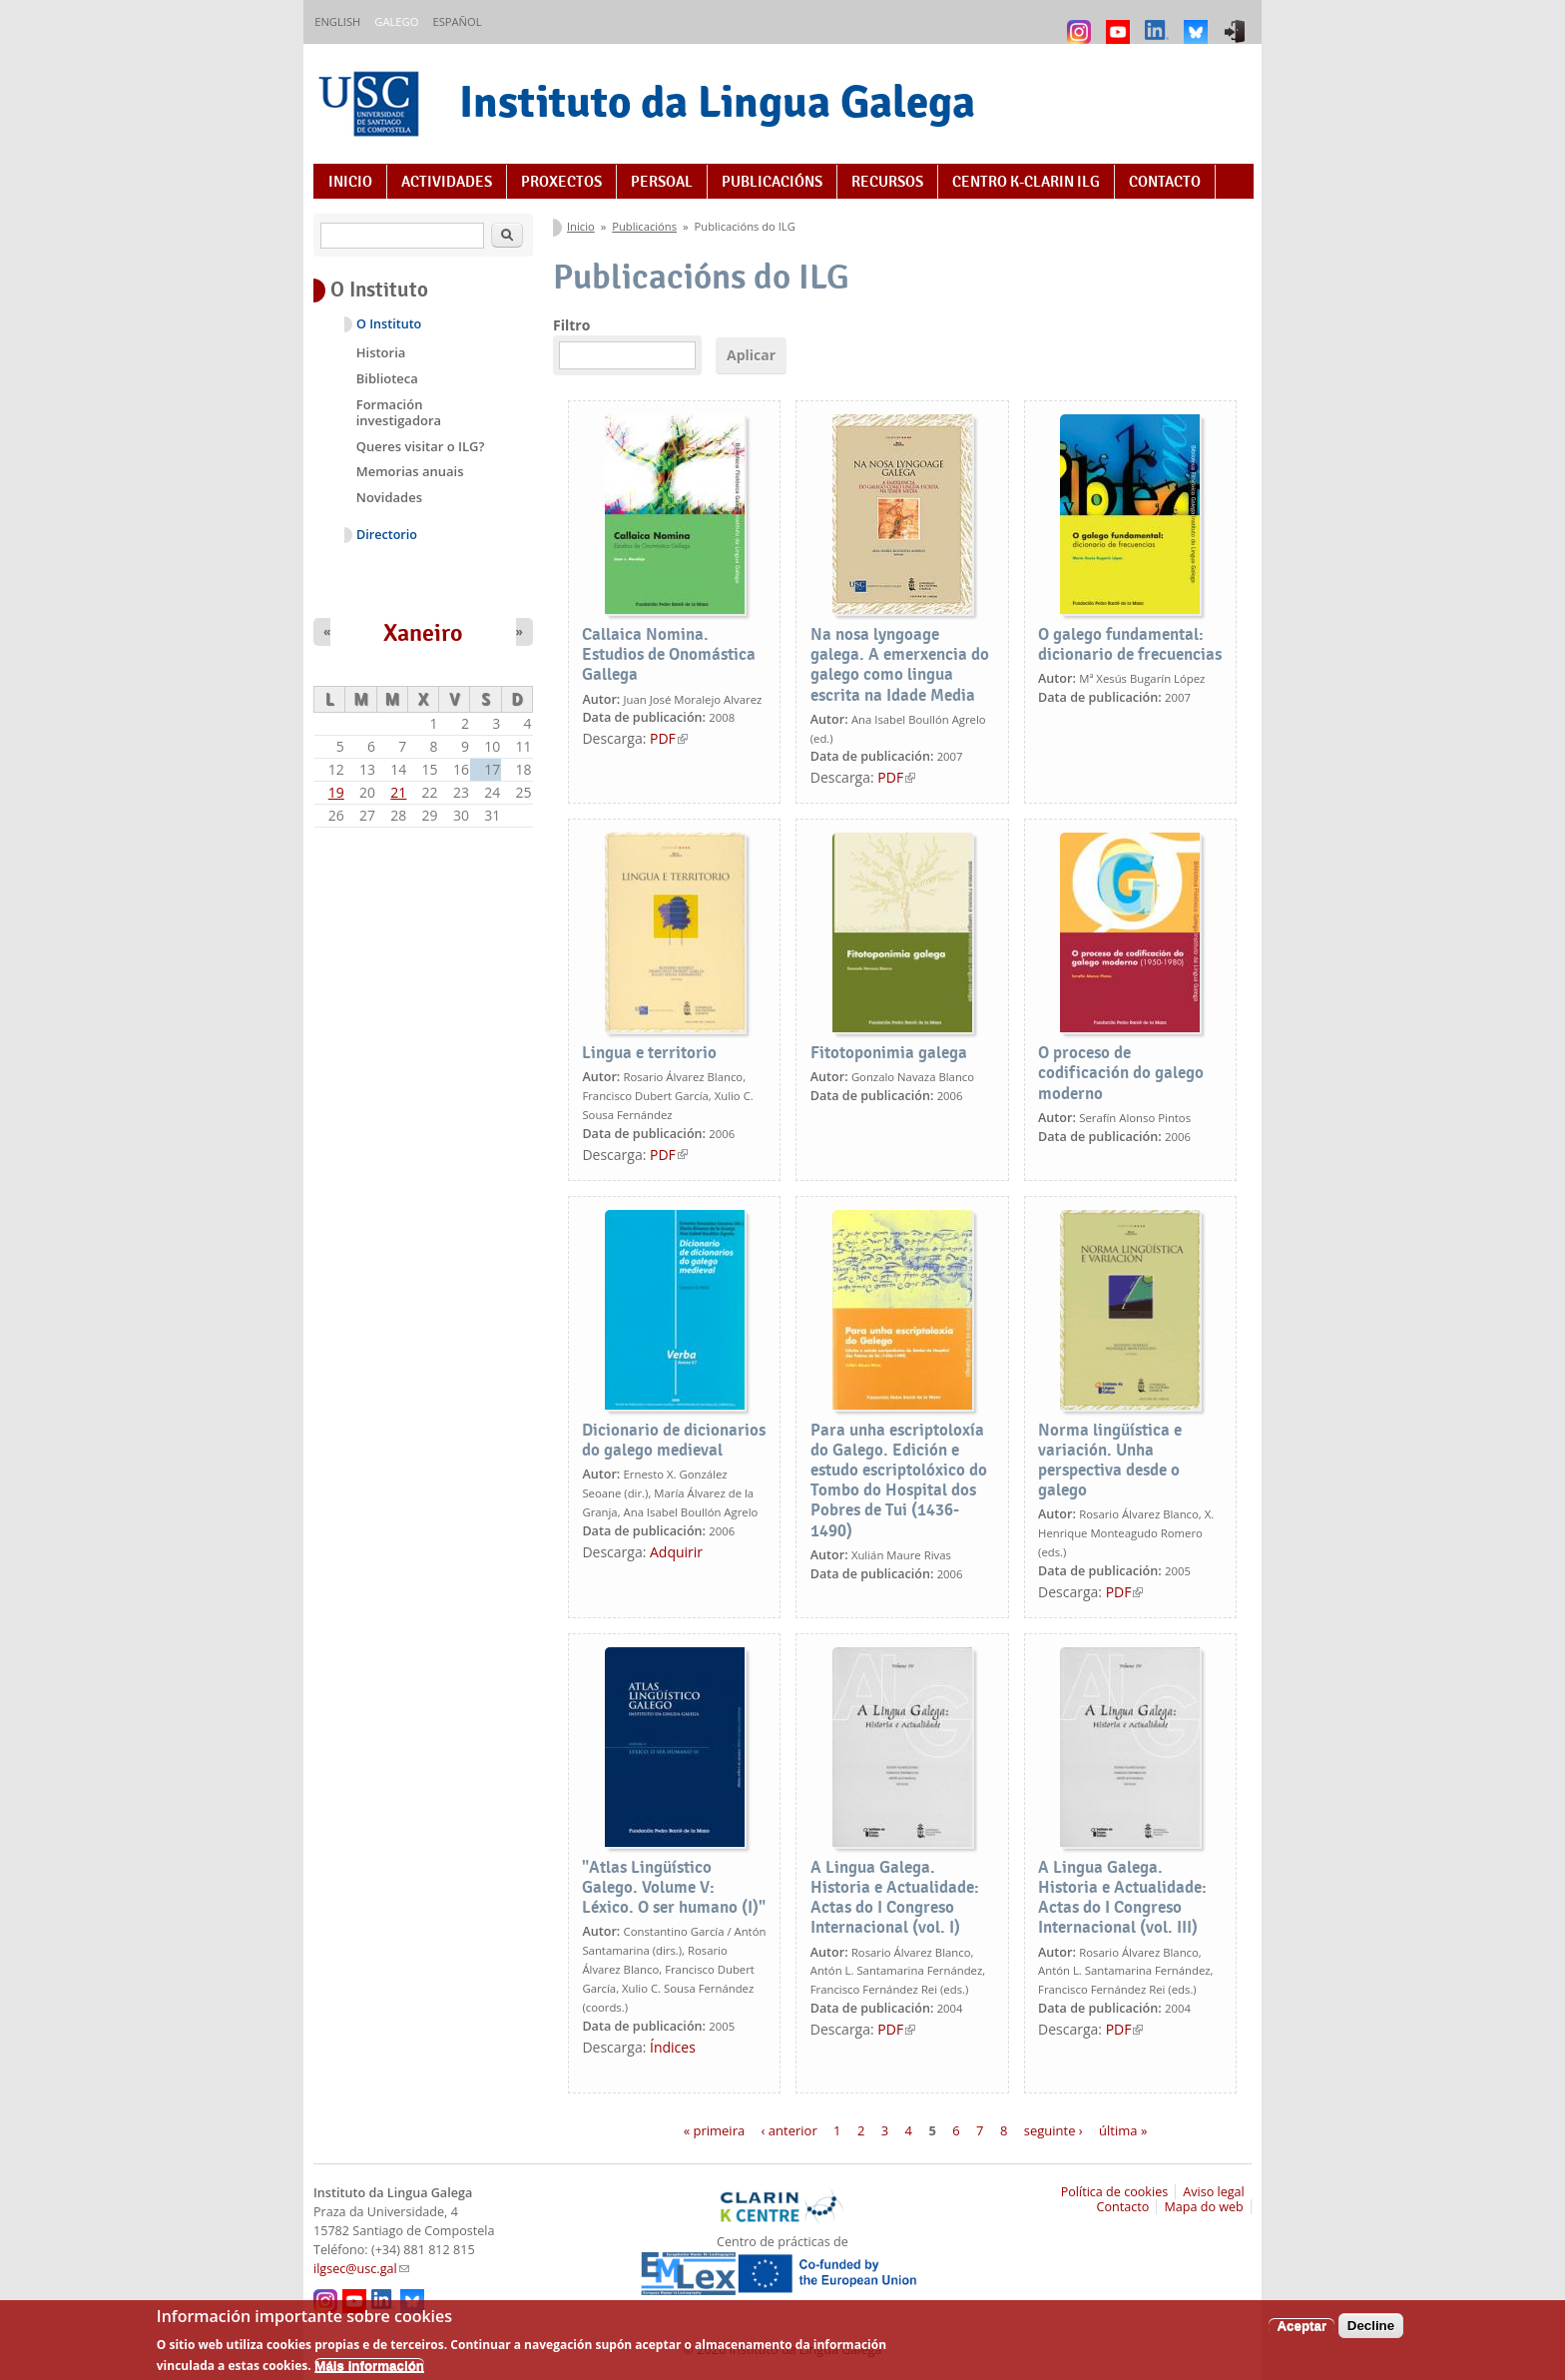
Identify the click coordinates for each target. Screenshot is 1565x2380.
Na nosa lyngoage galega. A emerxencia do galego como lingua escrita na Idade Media (899, 664)
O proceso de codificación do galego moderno (1121, 1072)
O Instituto (388, 323)
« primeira (715, 2130)
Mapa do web (1203, 2206)
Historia (381, 352)
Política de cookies (1115, 2191)
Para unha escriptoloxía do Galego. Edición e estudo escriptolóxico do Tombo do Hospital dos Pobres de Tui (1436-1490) (898, 1480)
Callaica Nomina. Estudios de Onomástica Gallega (669, 654)
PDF (669, 738)
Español (456, 21)
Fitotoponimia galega (888, 1052)
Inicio (350, 182)
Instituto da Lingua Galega (717, 101)
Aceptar (1301, 2333)
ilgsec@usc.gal (361, 2268)
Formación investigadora (398, 412)
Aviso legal (1214, 2191)
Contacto (1165, 182)
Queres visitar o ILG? (420, 446)
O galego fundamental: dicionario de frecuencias (1130, 644)
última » (1123, 2130)
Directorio (386, 534)
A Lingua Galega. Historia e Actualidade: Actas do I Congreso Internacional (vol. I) (894, 1897)
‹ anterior (789, 2130)
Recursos (887, 182)
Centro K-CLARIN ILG (1026, 182)
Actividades (446, 182)
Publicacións (772, 182)
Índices (673, 2047)
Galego (396, 21)
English (337, 21)
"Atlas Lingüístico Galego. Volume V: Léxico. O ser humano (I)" (674, 1887)
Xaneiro (423, 633)
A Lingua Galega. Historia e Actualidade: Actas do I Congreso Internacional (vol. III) (1122, 1897)
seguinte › (1053, 2130)
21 (398, 792)
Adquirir (676, 1551)
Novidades (389, 497)
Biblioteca (387, 378)
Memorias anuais (410, 471)
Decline (1370, 2333)
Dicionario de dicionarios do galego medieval (674, 1440)
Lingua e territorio (649, 1052)
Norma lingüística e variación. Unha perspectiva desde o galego (1110, 1460)
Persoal (662, 182)
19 (336, 792)
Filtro (571, 324)
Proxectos (561, 182)
